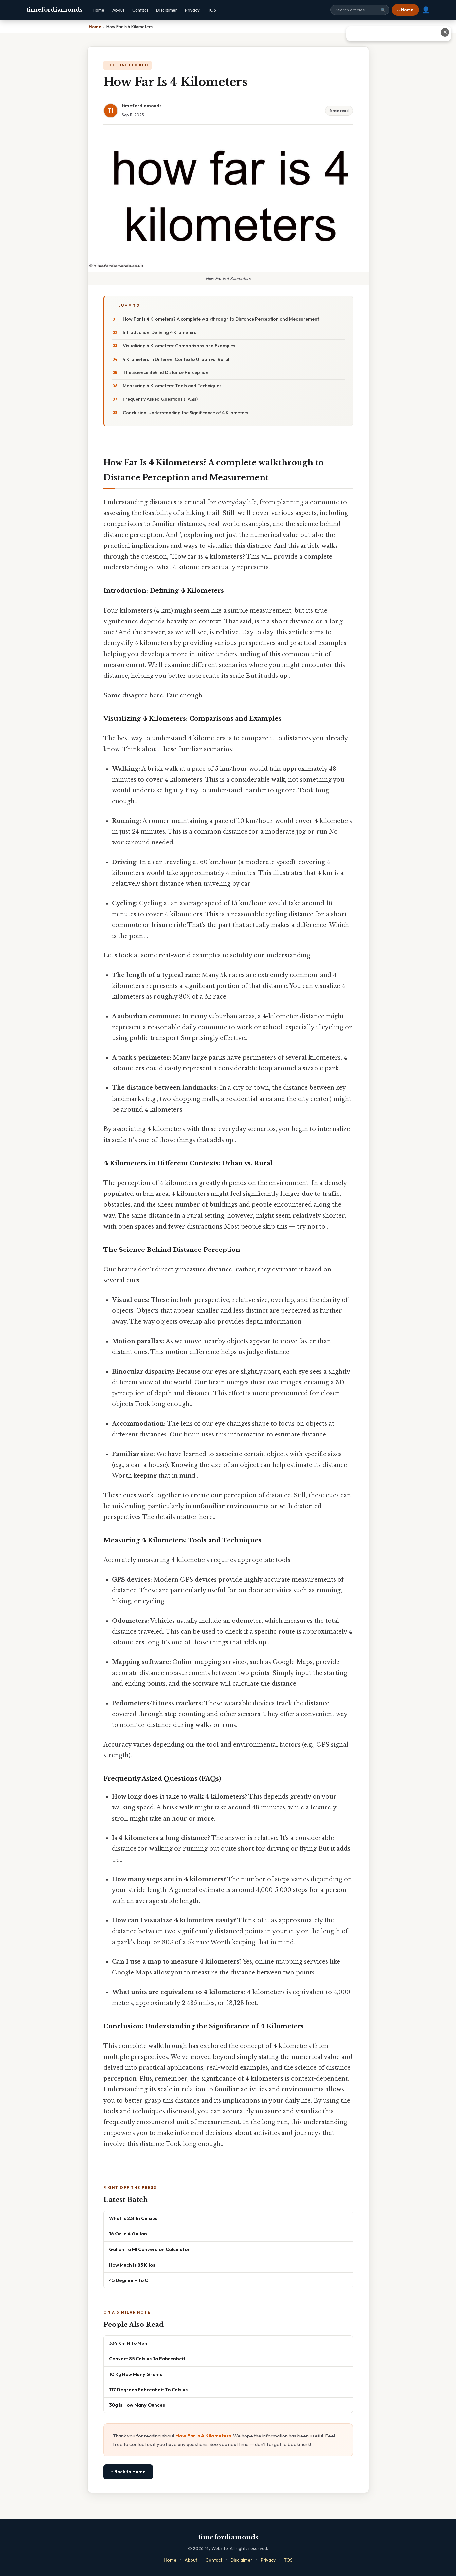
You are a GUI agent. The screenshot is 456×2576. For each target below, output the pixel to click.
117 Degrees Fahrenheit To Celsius (148, 2389)
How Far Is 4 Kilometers (203, 2436)
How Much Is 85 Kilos (132, 2265)
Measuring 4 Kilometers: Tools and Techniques (172, 386)
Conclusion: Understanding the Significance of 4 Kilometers (185, 413)
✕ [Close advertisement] (445, 32)
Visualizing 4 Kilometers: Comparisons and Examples (179, 346)
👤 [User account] (426, 10)
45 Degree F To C (128, 2280)
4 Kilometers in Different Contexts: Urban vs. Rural (176, 359)
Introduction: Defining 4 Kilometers (159, 332)
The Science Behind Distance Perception (165, 372)
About (118, 10)
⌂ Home (405, 9)
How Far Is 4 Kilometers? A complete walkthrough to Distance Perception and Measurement (221, 319)
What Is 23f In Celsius (133, 2218)
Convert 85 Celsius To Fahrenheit (147, 2358)
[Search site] (359, 10)
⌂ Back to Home (128, 2471)
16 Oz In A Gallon (128, 2234)
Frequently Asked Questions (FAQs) (160, 399)
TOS (212, 10)
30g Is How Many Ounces (137, 2405)
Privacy (192, 10)
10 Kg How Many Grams (135, 2374)
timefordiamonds (55, 9)
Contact (140, 10)
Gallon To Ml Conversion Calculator (149, 2249)
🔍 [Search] (383, 10)
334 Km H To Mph (128, 2343)
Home (98, 10)
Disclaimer (166, 10)
